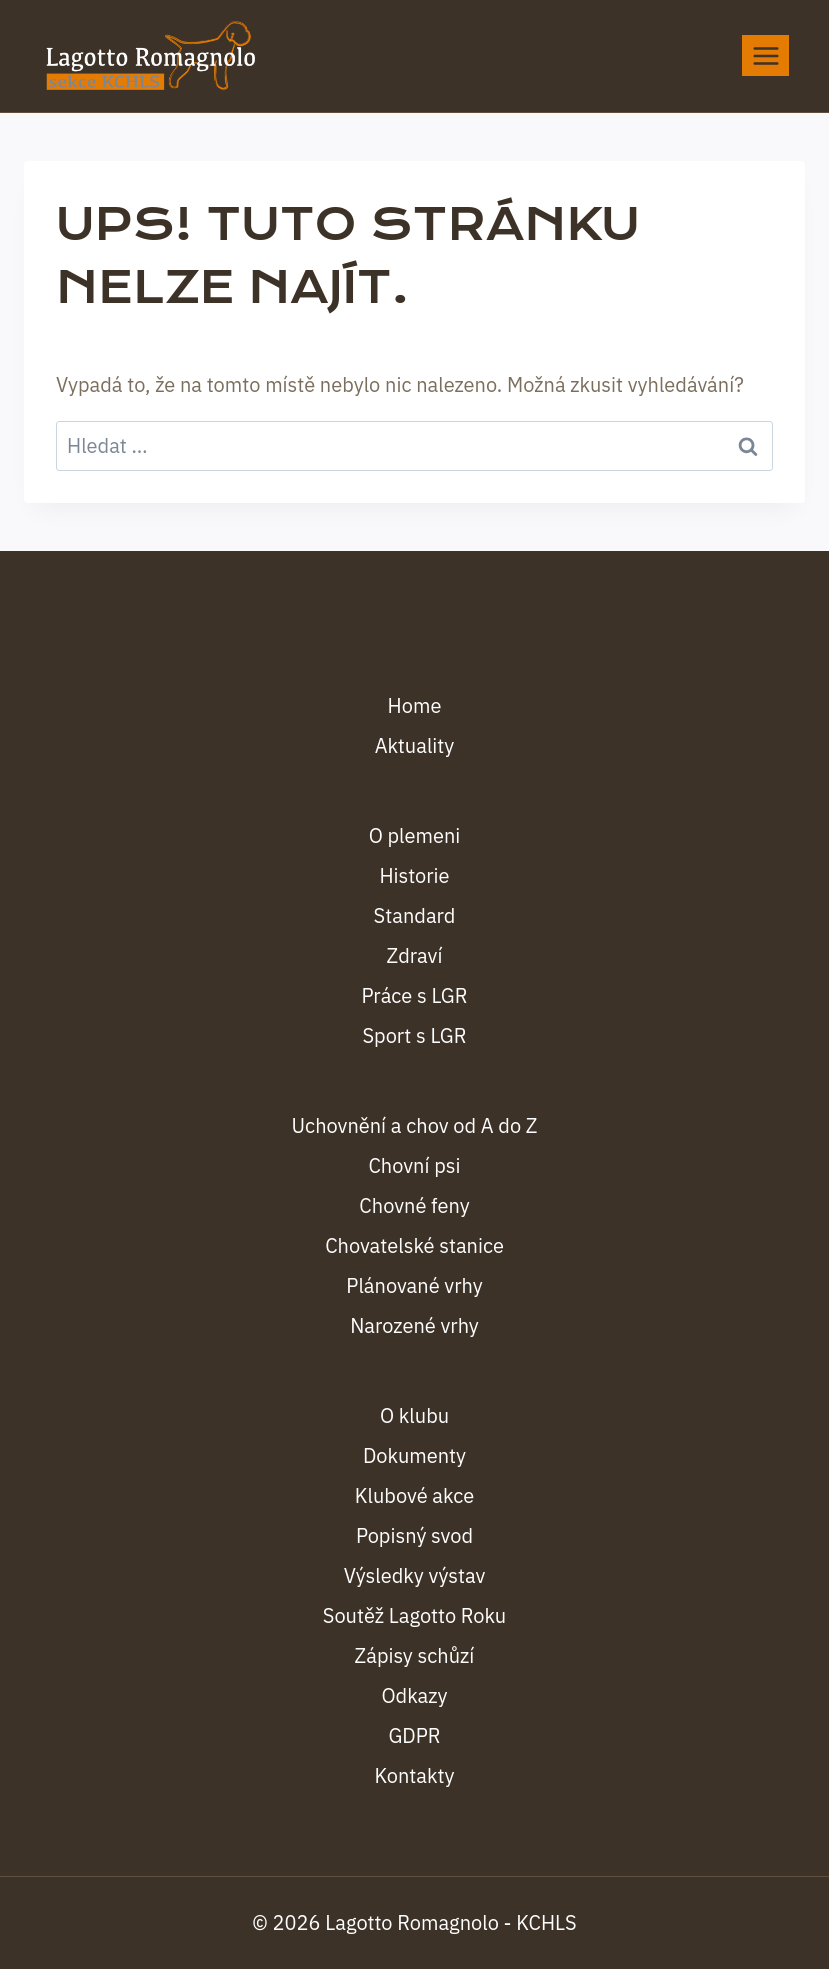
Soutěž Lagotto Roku (414, 1615)
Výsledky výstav (415, 1575)
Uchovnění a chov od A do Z (415, 1125)
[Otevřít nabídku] (765, 55)
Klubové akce (414, 1495)
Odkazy (414, 1695)
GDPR (414, 1735)
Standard (415, 915)
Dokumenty (414, 1455)
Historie (414, 875)
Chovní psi (414, 1165)
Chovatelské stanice (414, 1245)
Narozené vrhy (414, 1325)
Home (415, 705)
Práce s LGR (414, 995)
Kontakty (415, 1775)
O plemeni (415, 835)
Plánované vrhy (414, 1285)
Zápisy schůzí (415, 1655)
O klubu (414, 1415)
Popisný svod (414, 1535)
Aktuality (415, 745)
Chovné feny (414, 1205)
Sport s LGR (414, 1035)
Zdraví (415, 955)
